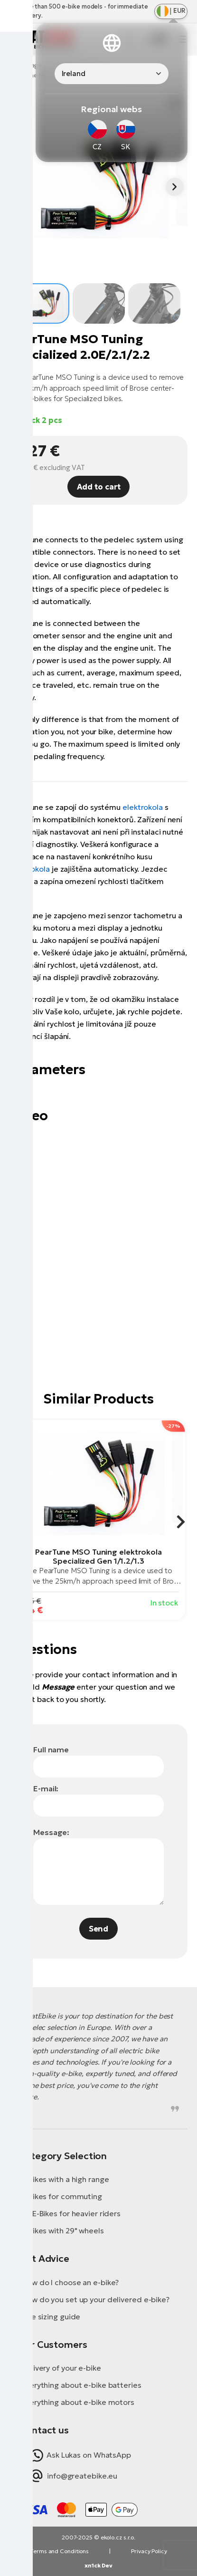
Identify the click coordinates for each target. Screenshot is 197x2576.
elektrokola (142, 807)
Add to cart (99, 486)
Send (99, 1928)
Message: (51, 1832)
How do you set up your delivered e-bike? (95, 2299)
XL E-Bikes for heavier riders (71, 2213)
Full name (51, 1749)
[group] (98, 1520)
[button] (174, 186)
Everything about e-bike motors (77, 2402)
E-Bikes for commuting (61, 2196)
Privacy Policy (149, 2551)
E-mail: (45, 1788)
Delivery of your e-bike (61, 2368)
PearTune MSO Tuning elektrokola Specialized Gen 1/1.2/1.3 (98, 1556)
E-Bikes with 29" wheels (62, 2230)
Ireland (73, 73)
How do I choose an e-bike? (70, 2282)
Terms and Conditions (59, 2551)
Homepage (25, 65)
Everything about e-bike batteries (81, 2385)
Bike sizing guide (50, 2316)
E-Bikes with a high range (65, 2179)
